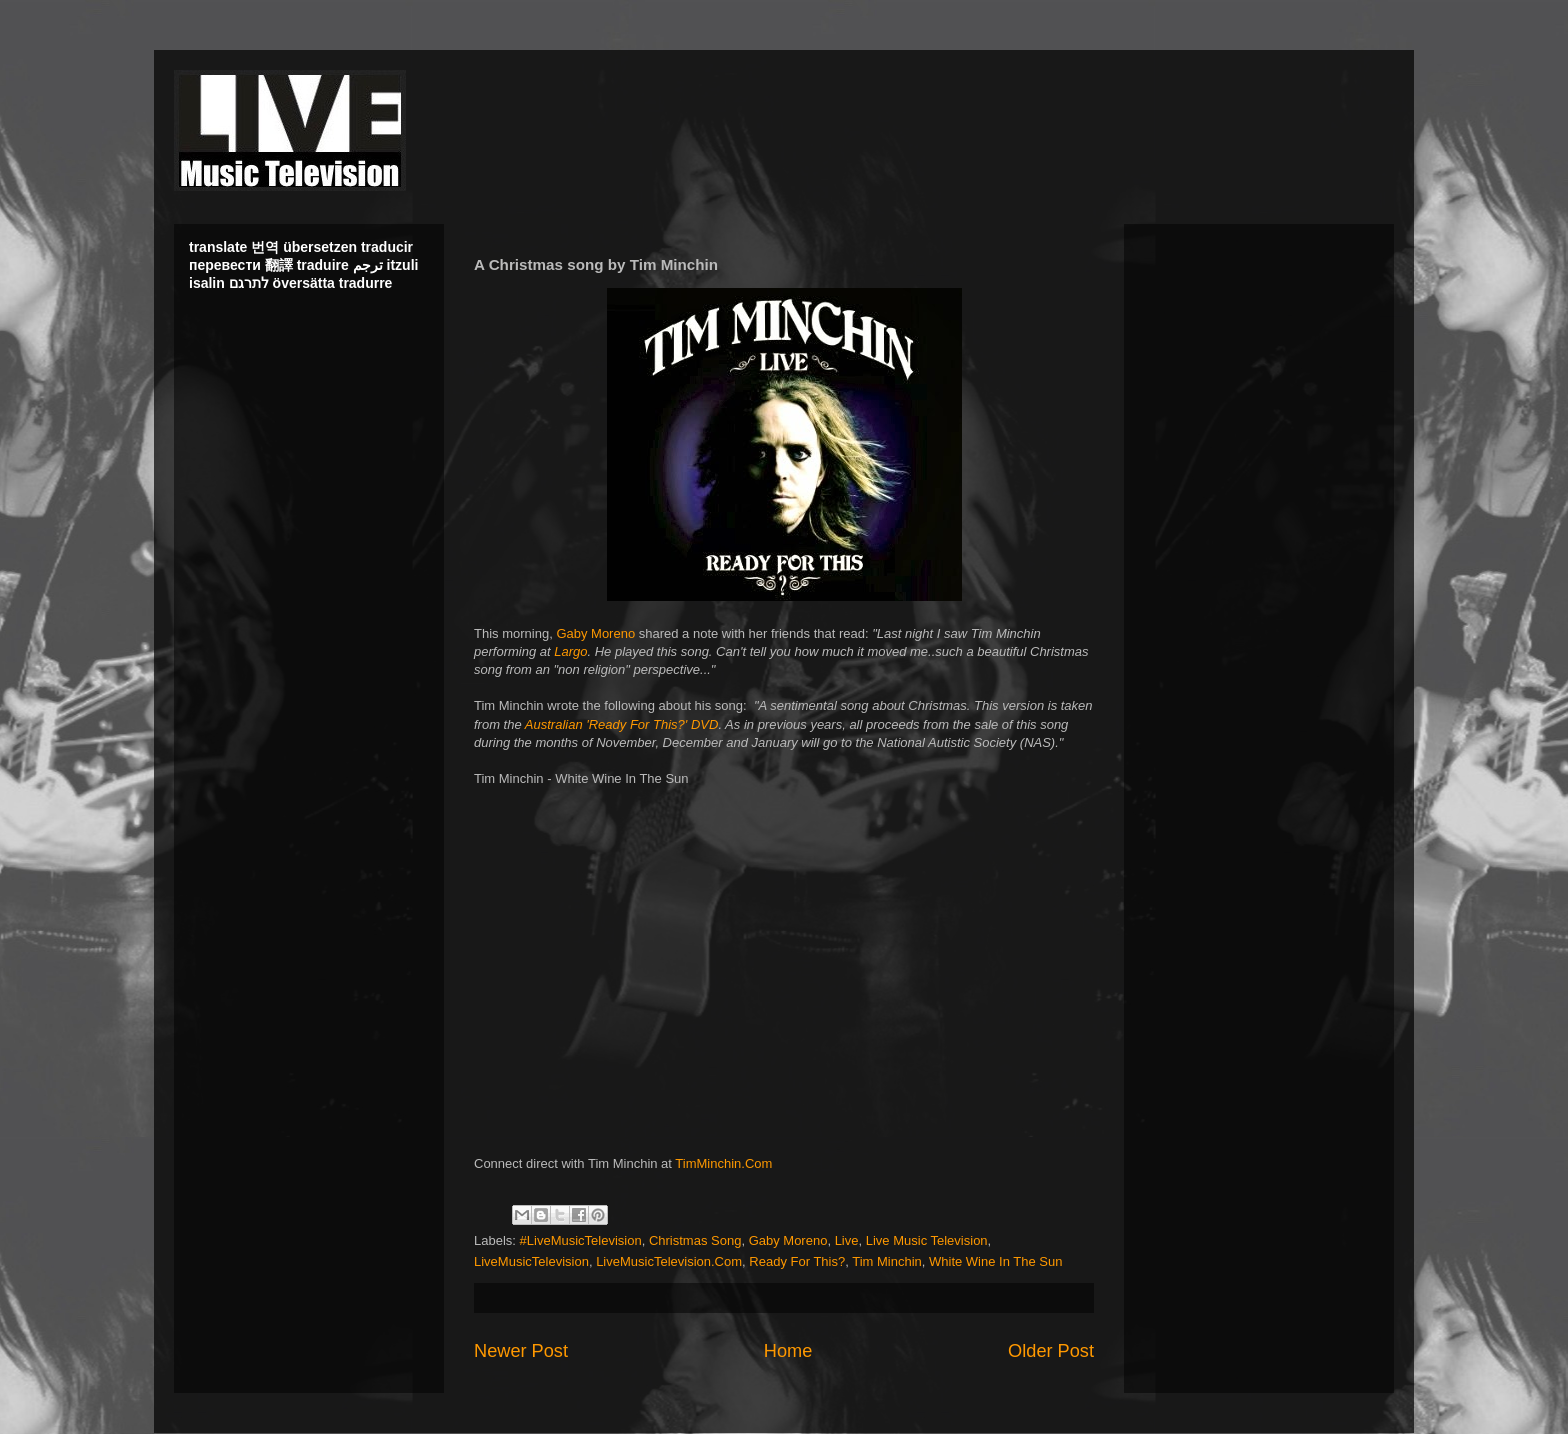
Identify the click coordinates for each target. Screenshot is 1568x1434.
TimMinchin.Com (723, 1163)
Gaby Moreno (595, 633)
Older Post (1051, 1351)
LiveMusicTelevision (531, 1261)
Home (788, 1351)
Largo (570, 651)
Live (847, 1240)
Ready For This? (797, 1261)
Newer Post (521, 1351)
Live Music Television (927, 1240)
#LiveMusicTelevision (581, 1240)
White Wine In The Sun (995, 1261)
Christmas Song (695, 1240)
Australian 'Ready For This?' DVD (622, 724)
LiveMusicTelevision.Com (669, 1261)
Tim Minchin (887, 1261)
